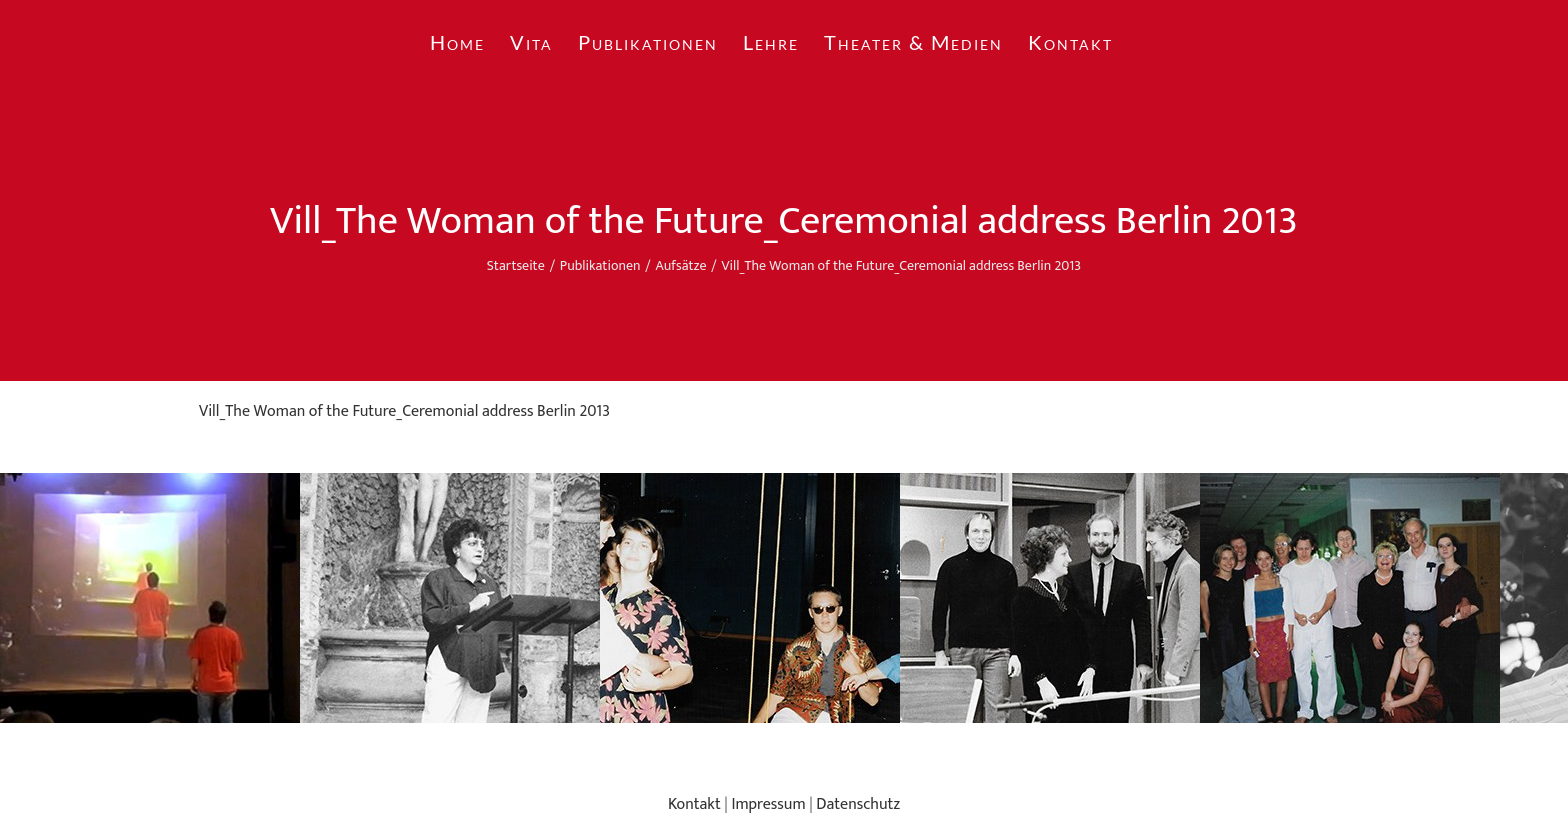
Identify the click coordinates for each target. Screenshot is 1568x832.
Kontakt (694, 804)
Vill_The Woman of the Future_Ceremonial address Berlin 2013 (404, 411)
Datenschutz (858, 804)
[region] (784, 598)
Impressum (768, 804)
